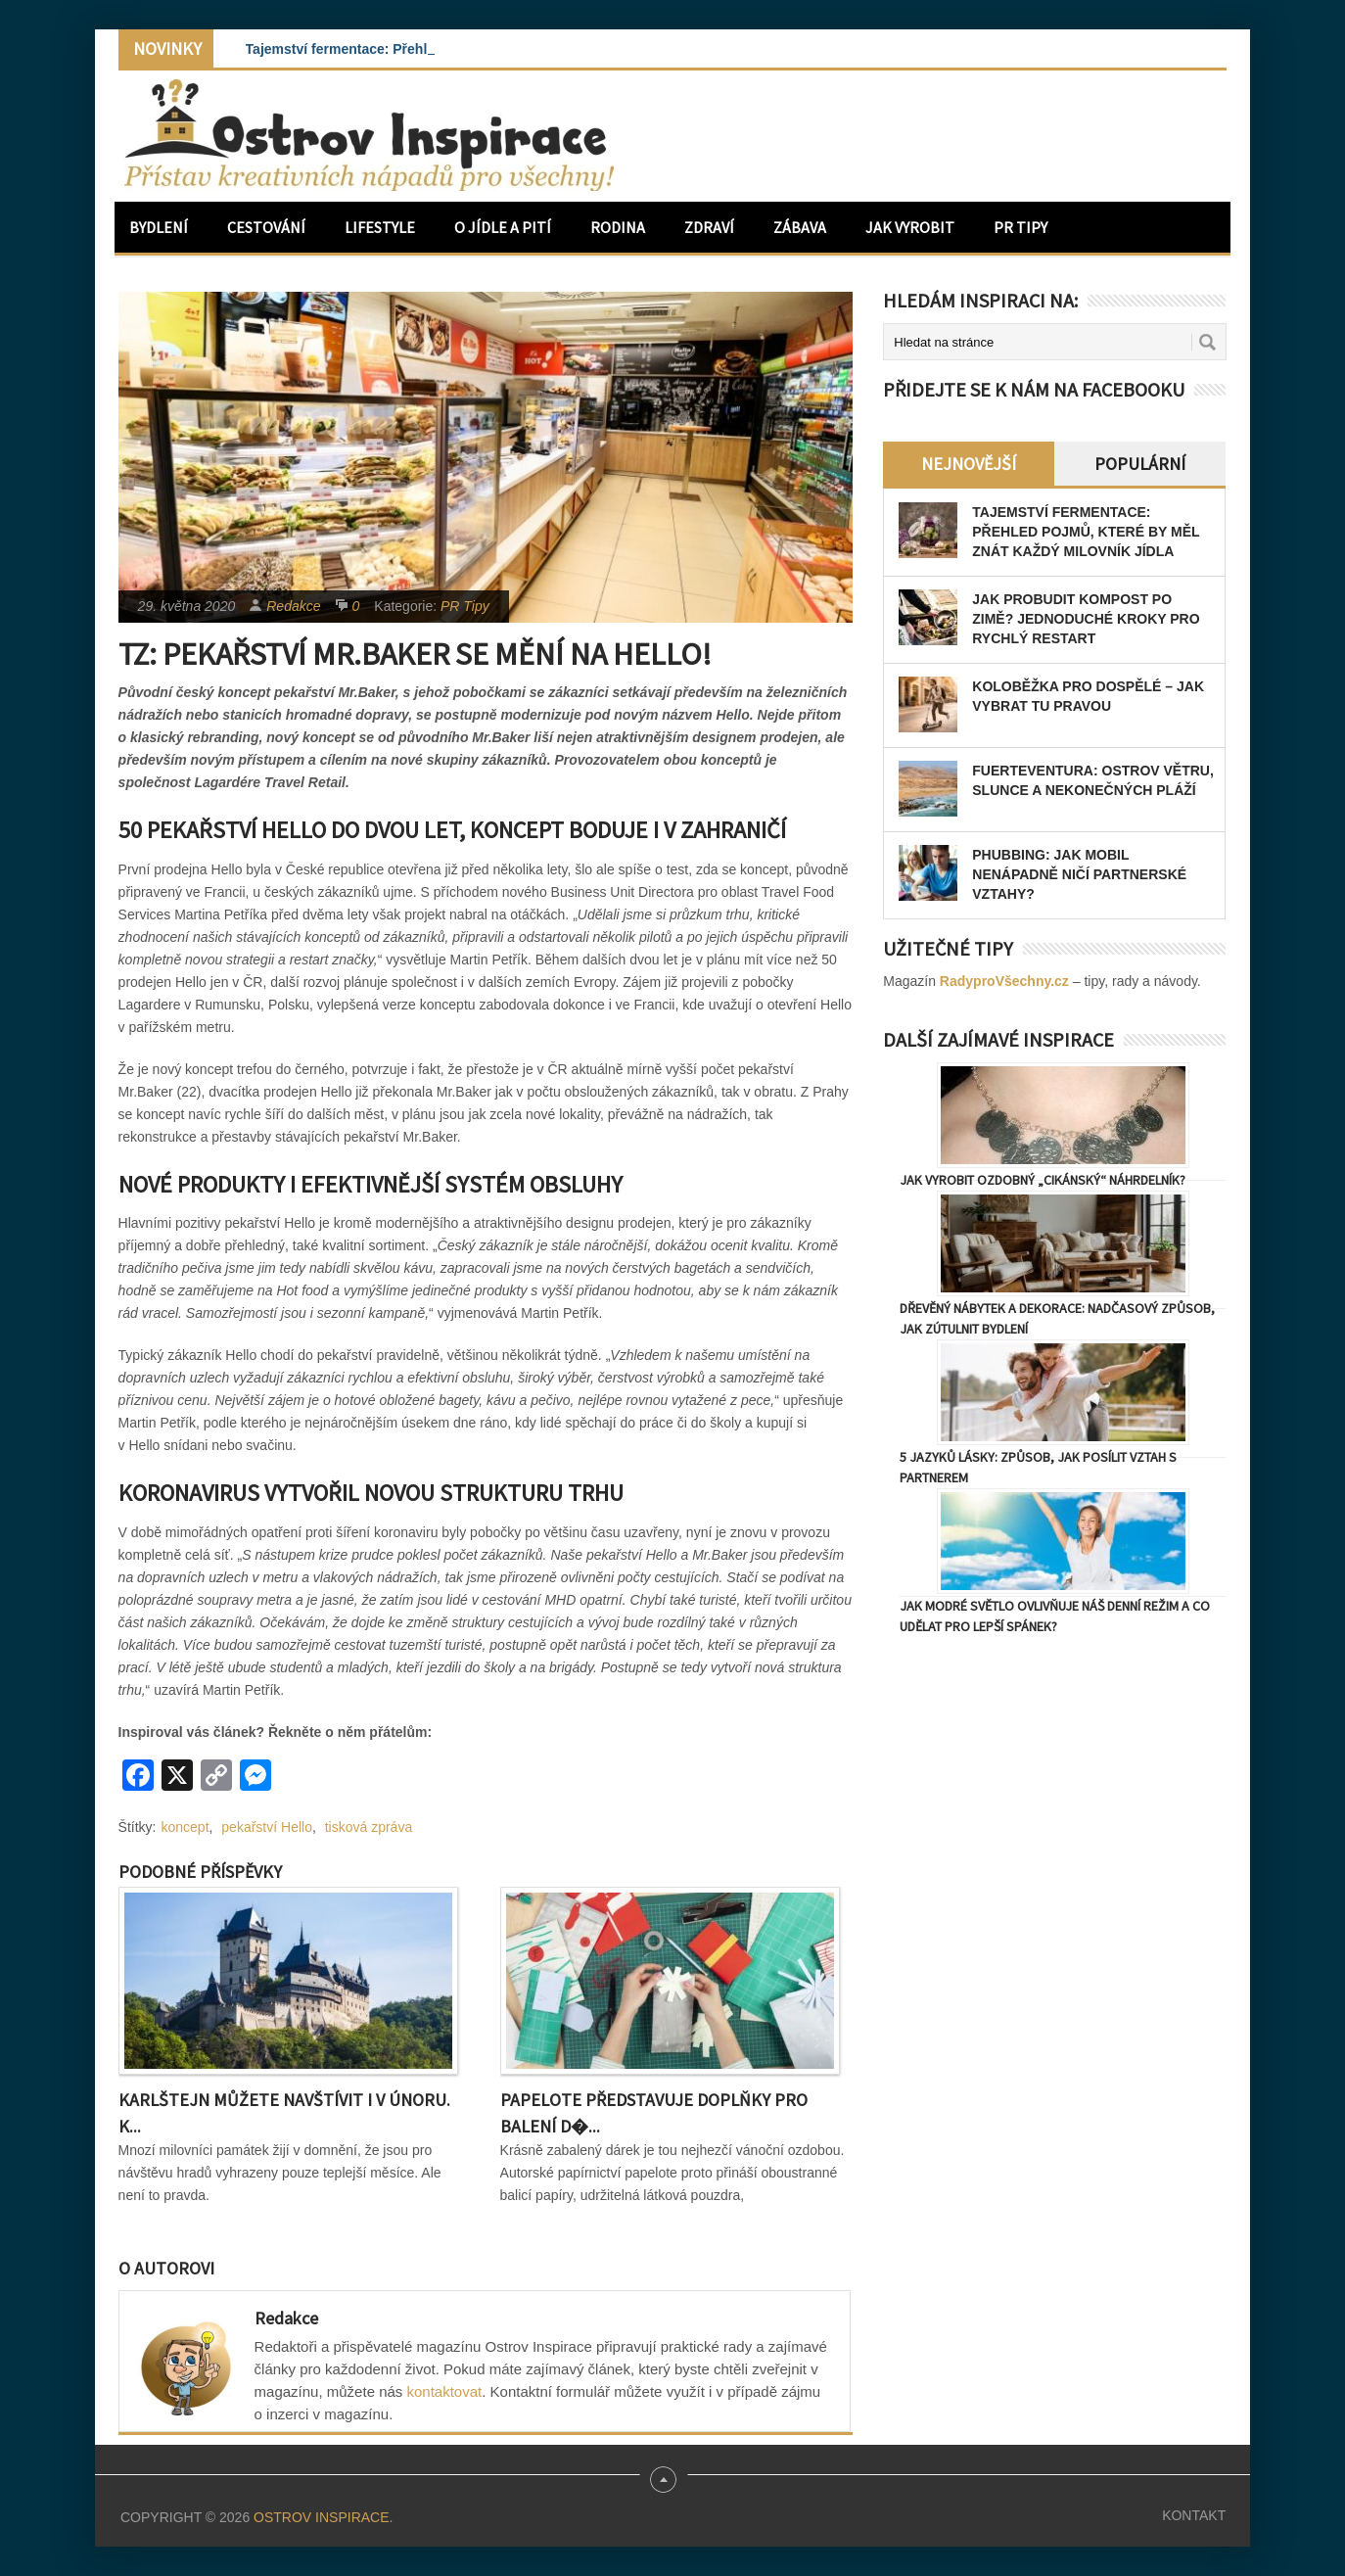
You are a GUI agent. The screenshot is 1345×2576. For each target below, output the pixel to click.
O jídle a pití (502, 227)
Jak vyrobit (909, 227)
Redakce (293, 606)
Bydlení (158, 227)
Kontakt (1194, 2515)
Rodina (617, 227)
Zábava (799, 227)
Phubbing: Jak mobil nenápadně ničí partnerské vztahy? (1079, 874)
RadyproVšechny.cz (1004, 981)
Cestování (266, 227)
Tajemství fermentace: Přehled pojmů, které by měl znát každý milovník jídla (1085, 531)
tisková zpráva (368, 1827)
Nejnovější (968, 463)
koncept (185, 1827)
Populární (1139, 463)
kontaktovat (445, 2391)
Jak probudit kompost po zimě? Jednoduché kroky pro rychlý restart (1085, 618)
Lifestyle (380, 227)
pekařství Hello (266, 1827)
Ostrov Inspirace (321, 2517)
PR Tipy (1020, 227)
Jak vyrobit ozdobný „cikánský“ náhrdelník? (1042, 1180)
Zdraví (709, 227)
